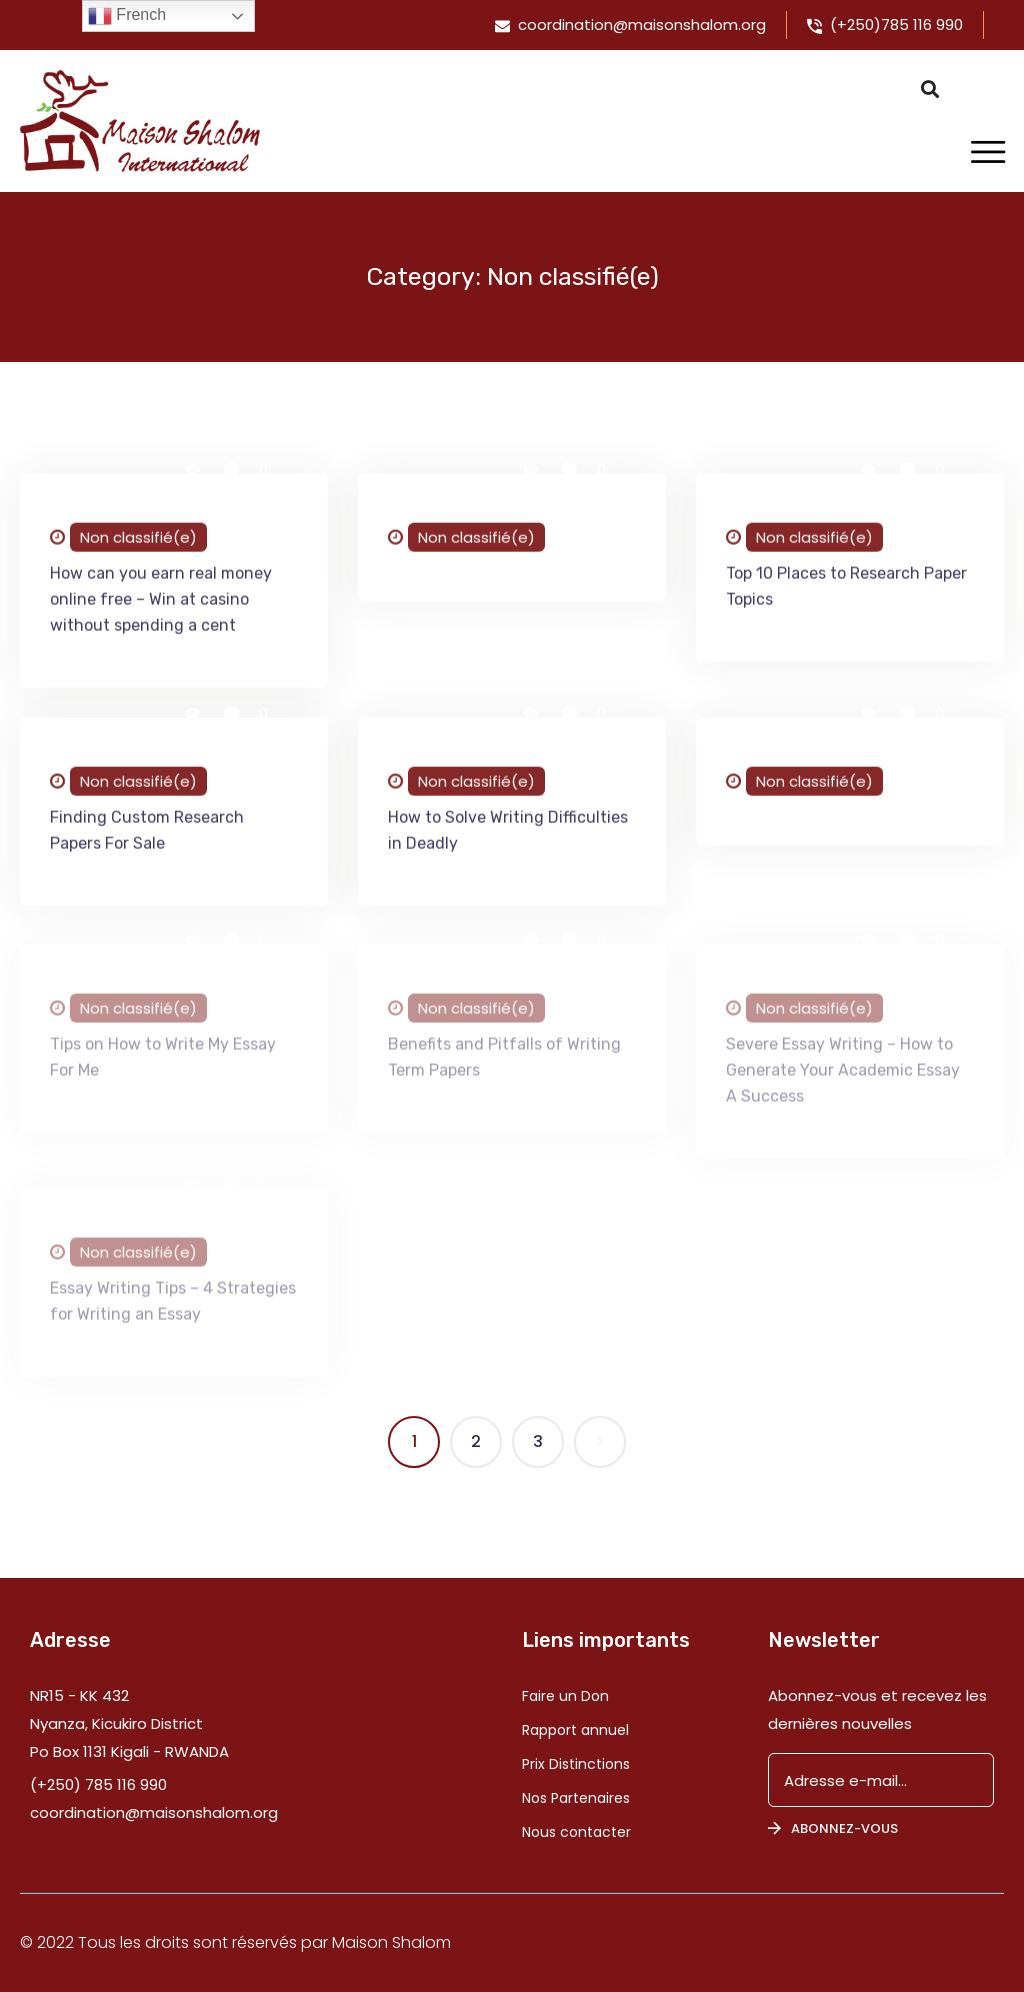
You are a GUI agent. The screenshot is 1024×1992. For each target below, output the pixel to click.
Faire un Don (565, 1696)
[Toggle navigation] (987, 153)
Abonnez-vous (833, 1828)
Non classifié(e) (138, 540)
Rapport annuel (575, 1730)
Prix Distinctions (576, 1764)
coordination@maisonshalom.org (642, 24)
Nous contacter (576, 1832)
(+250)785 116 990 (896, 24)
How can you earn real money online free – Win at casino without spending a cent (161, 602)
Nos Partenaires (576, 1798)
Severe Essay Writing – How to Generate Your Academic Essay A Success (843, 1078)
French (127, 16)
